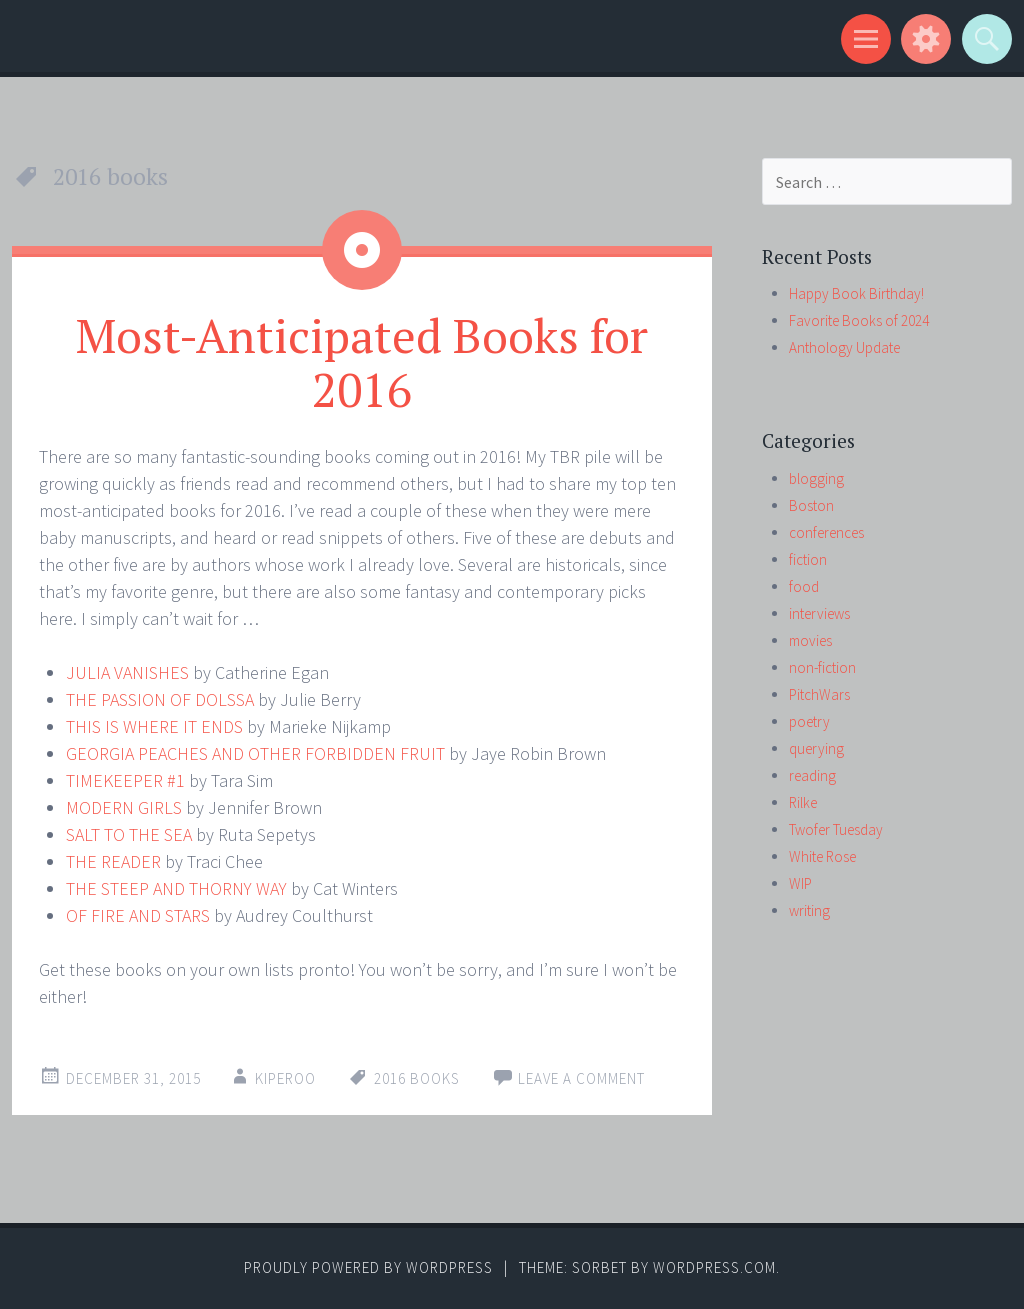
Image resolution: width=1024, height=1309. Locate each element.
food (804, 586)
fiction (808, 559)
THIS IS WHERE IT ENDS (154, 726)
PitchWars (819, 694)
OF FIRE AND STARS (138, 915)
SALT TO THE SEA (129, 834)
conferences (826, 532)
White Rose (822, 856)
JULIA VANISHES (127, 672)
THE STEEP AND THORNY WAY (176, 888)
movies (810, 640)
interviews (819, 613)
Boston (811, 505)
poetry (809, 721)
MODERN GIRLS (124, 807)
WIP (800, 883)
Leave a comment (581, 1078)
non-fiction (822, 667)
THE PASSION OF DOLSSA (160, 699)
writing (809, 910)
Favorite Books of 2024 (859, 320)
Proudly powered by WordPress (368, 1267)
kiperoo (285, 1078)
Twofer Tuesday (836, 829)
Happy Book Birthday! (856, 293)
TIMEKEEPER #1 (125, 780)
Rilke (803, 802)
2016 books (417, 1078)
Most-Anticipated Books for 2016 (362, 362)
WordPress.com (714, 1267)
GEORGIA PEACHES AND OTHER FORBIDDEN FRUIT (255, 753)
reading (812, 775)
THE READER (113, 861)
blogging (816, 478)
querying (816, 748)
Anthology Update (844, 347)
